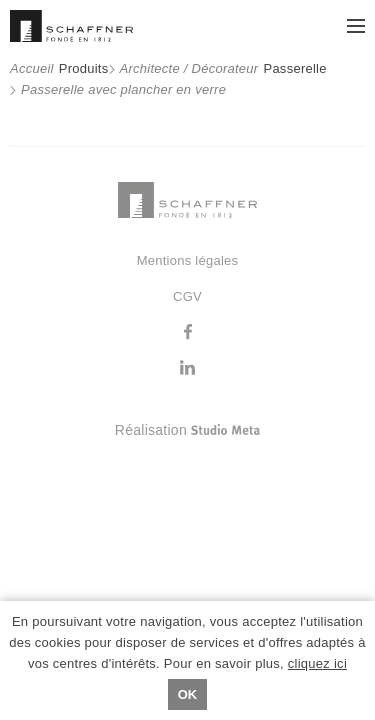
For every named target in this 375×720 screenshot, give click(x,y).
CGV (187, 296)
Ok (188, 694)
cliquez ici (317, 663)
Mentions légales (188, 260)
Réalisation (240, 430)
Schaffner (71, 26)
